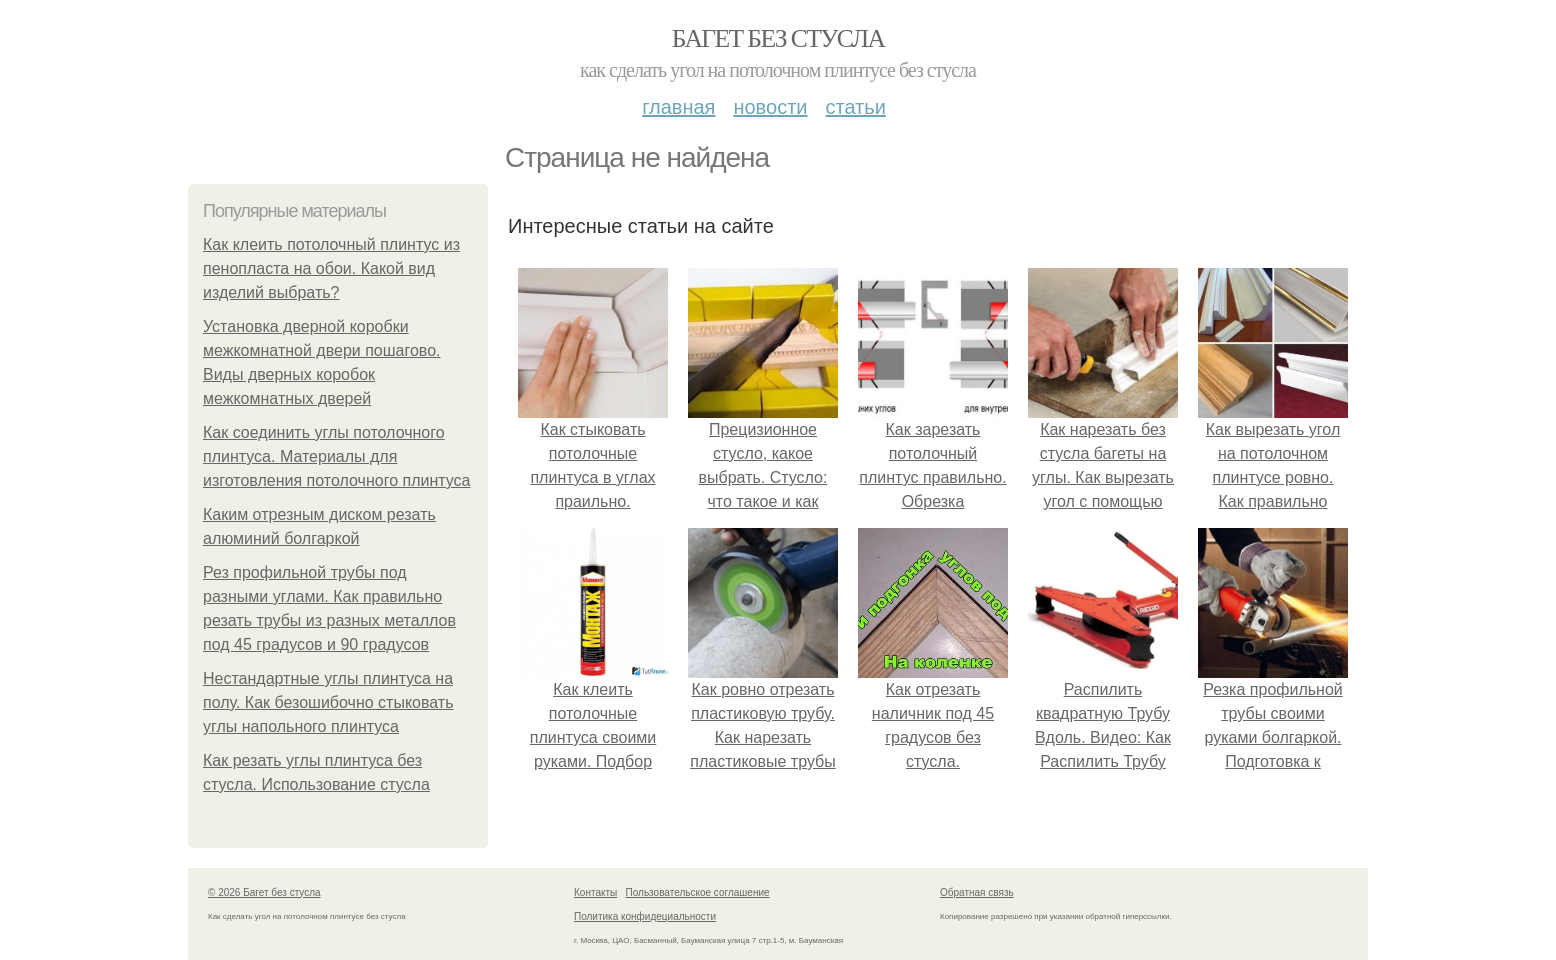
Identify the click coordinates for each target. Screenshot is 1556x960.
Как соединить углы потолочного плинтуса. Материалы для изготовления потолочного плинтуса (336, 456)
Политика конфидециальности (645, 916)
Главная (678, 107)
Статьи (855, 107)
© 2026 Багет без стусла (264, 892)
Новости (770, 107)
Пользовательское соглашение (698, 892)
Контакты (595, 892)
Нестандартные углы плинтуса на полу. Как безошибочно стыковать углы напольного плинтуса (328, 702)
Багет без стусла (778, 38)
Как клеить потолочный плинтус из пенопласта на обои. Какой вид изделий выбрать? (331, 268)
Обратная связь (977, 892)
